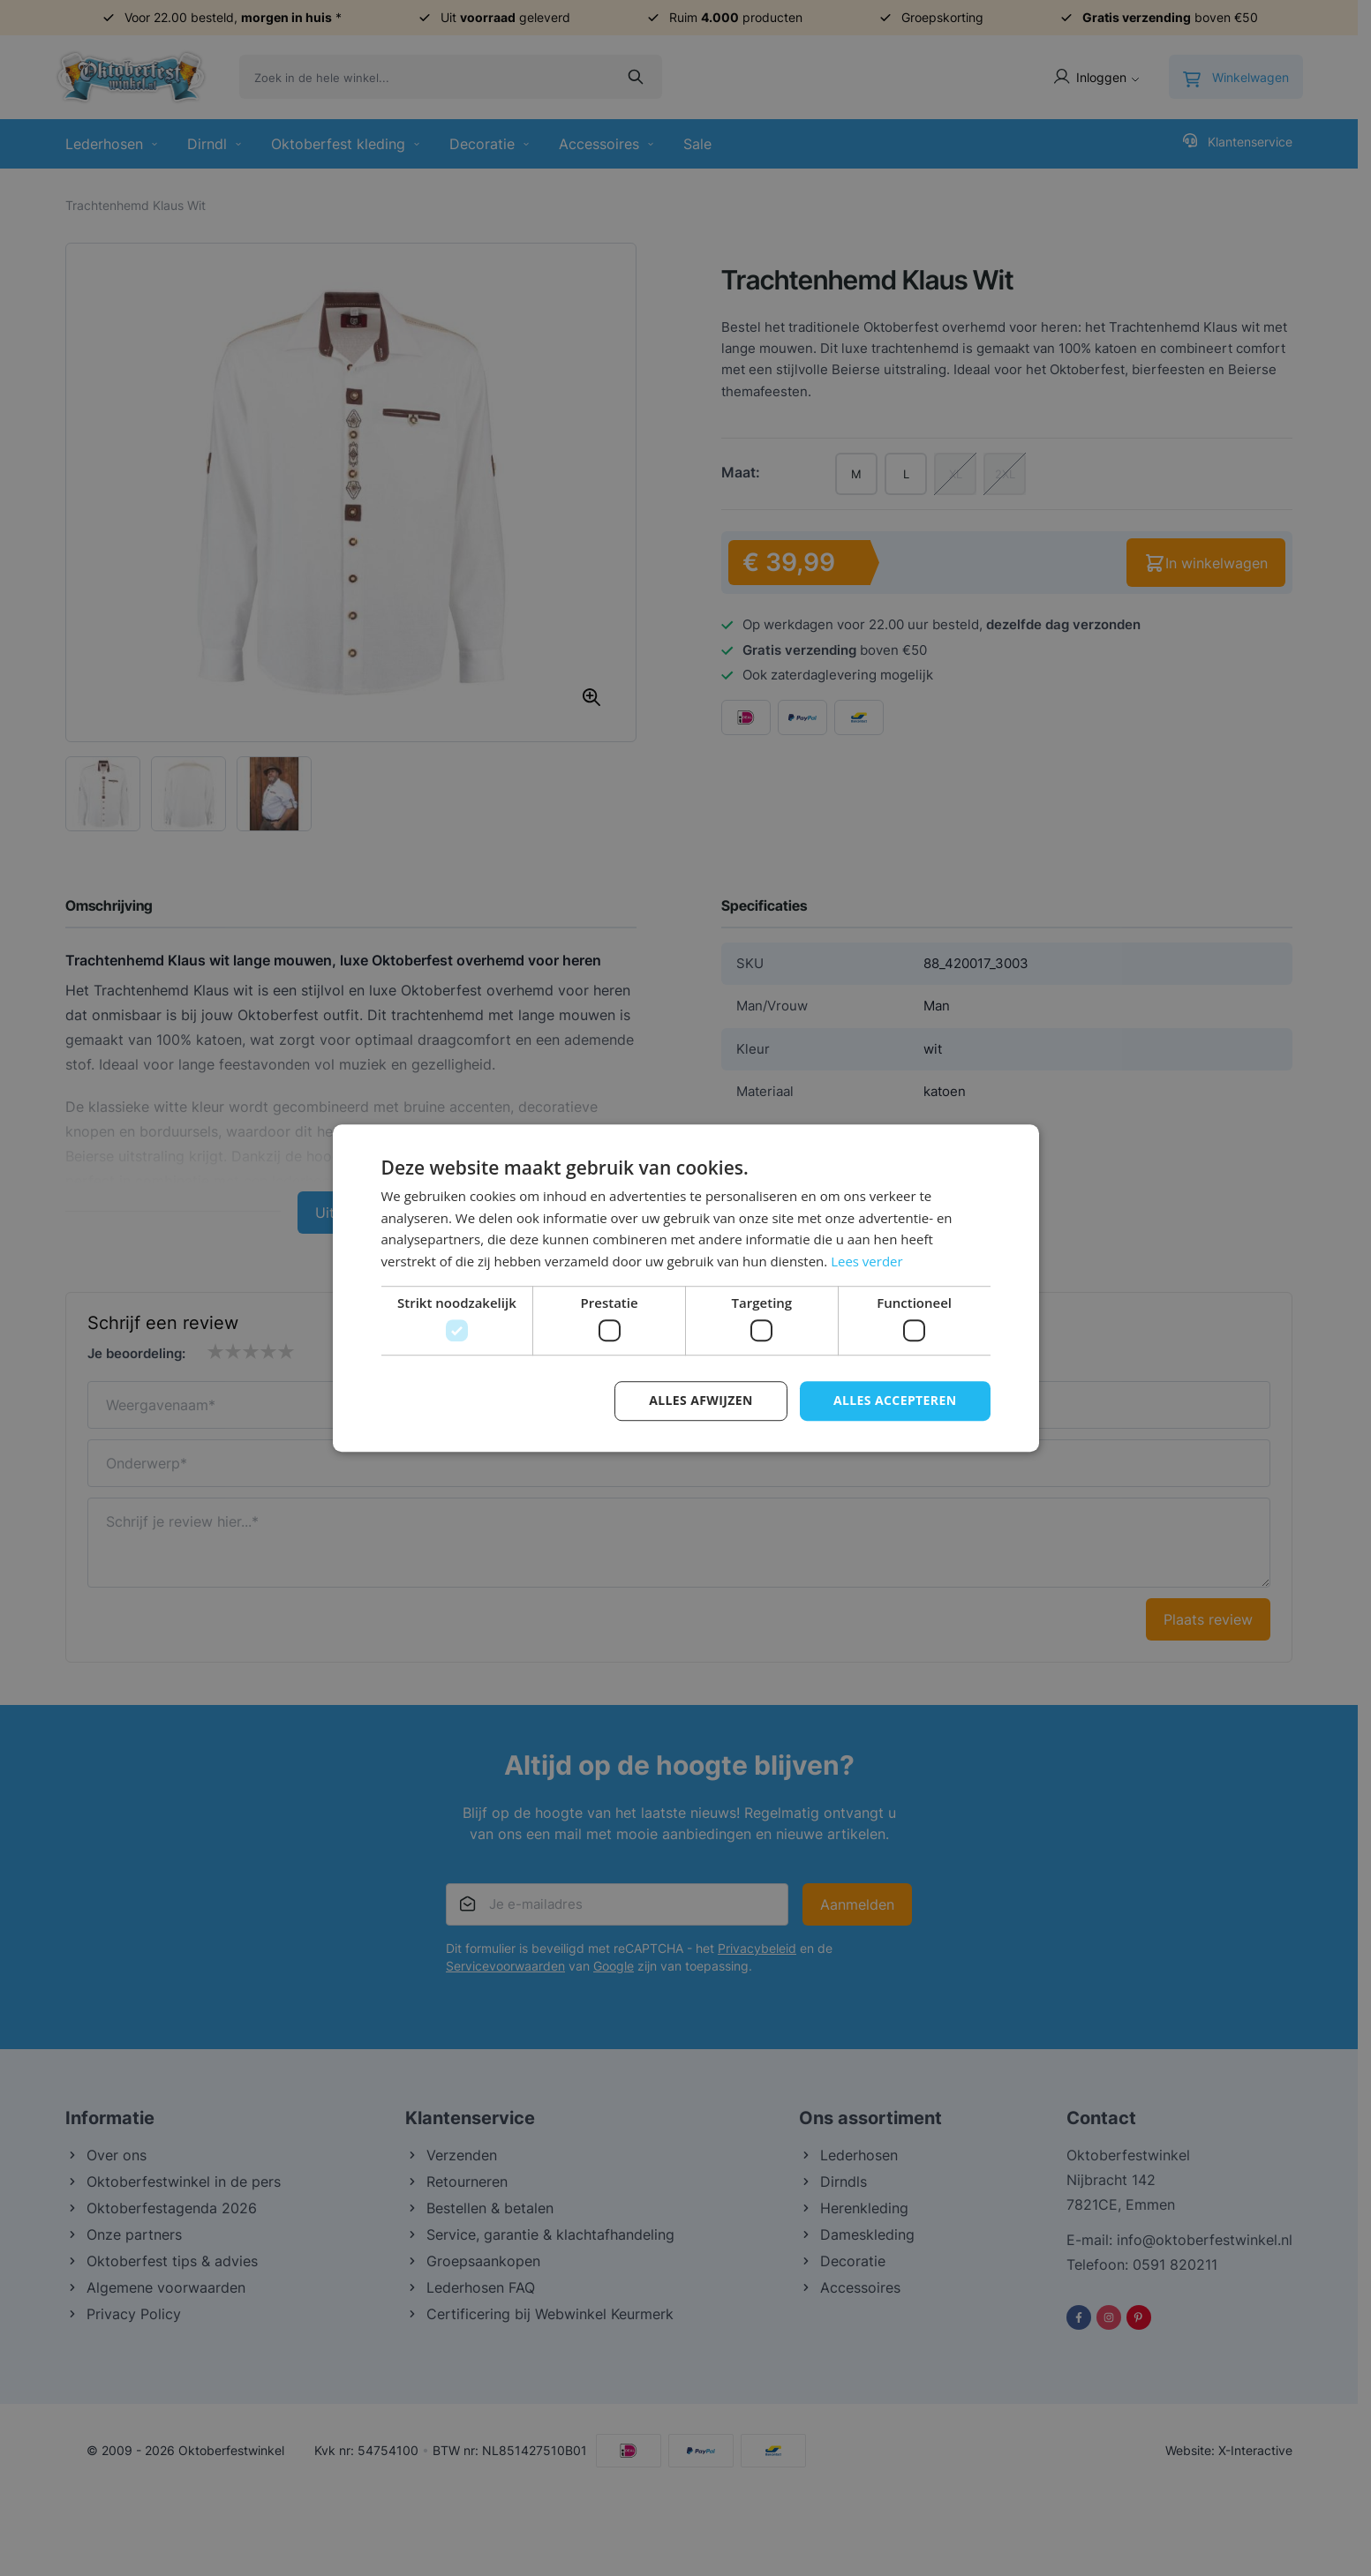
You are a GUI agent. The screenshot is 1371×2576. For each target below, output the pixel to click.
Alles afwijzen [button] (701, 1401)
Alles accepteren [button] (895, 1401)
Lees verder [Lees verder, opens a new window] (867, 1261)
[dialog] (685, 1288)
